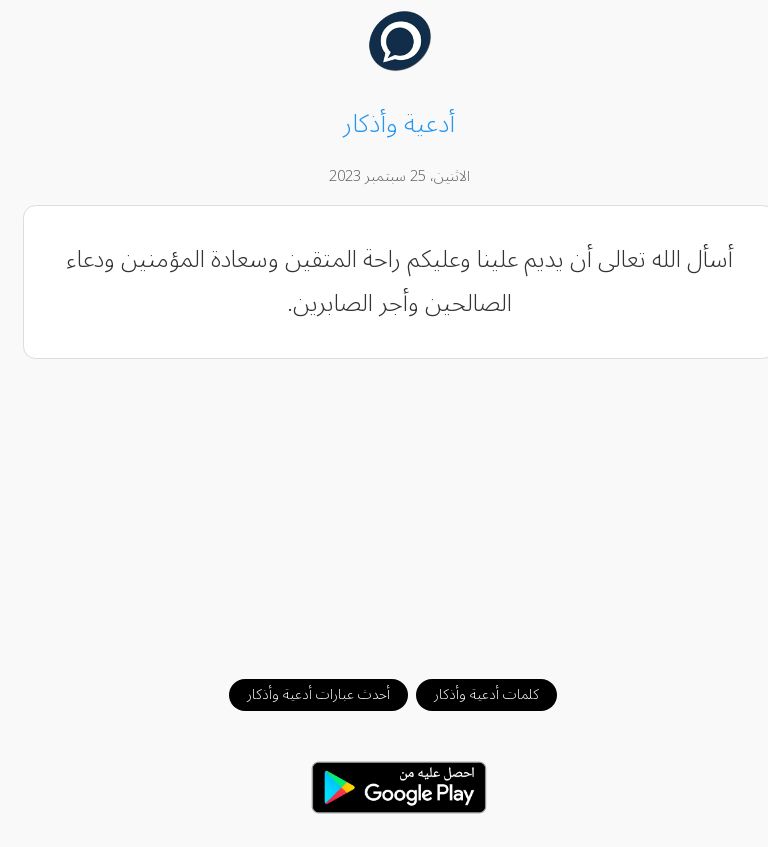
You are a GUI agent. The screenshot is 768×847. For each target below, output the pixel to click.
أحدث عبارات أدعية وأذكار (303, 694)
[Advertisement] (384, 509)
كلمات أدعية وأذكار (471, 694)
